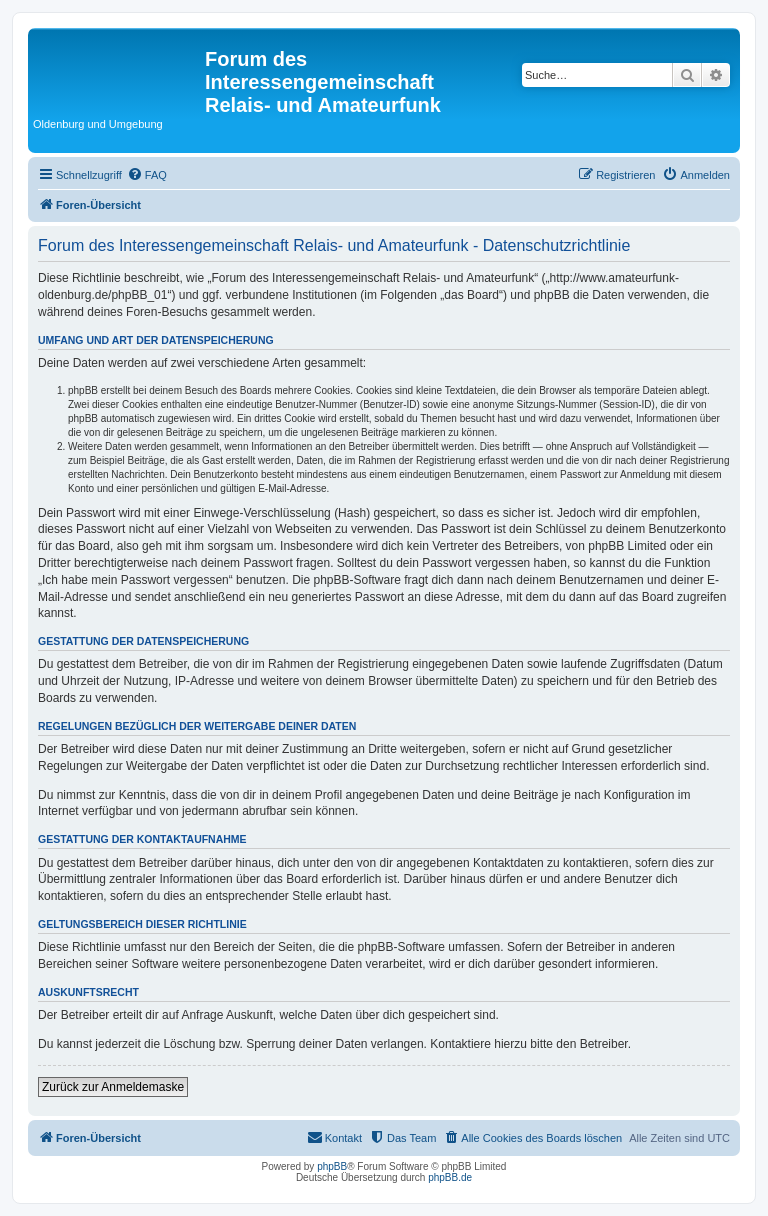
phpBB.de (450, 1177)
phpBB (332, 1166)
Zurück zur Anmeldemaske (113, 1087)
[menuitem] (147, 175)
